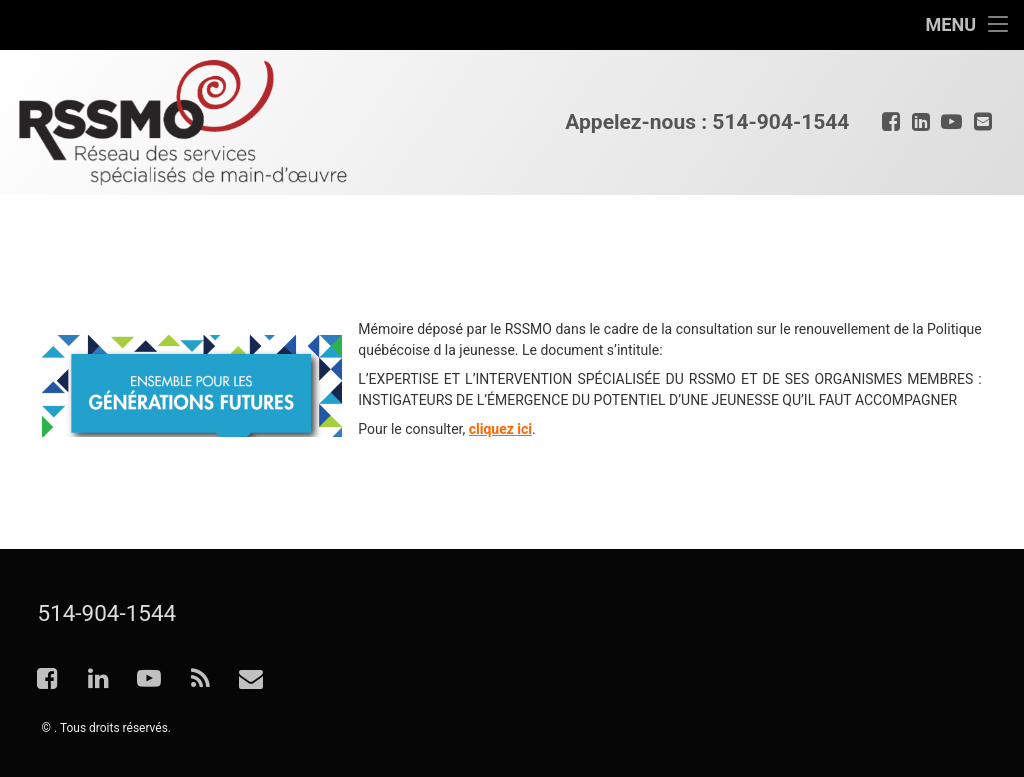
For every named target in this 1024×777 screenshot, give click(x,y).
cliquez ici (500, 429)
